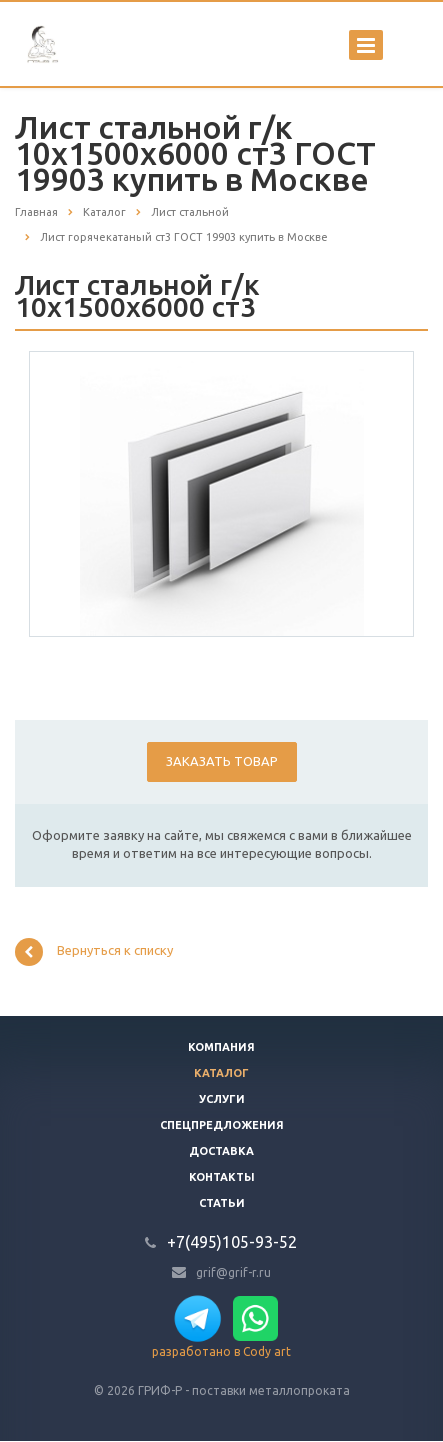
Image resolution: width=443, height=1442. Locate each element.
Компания (221, 1047)
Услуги (222, 1099)
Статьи (222, 1203)
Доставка (221, 1151)
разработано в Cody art (221, 1351)
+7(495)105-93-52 (232, 1242)
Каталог (221, 1073)
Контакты (222, 1177)
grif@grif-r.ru (233, 1271)
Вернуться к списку (94, 952)
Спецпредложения (222, 1125)
